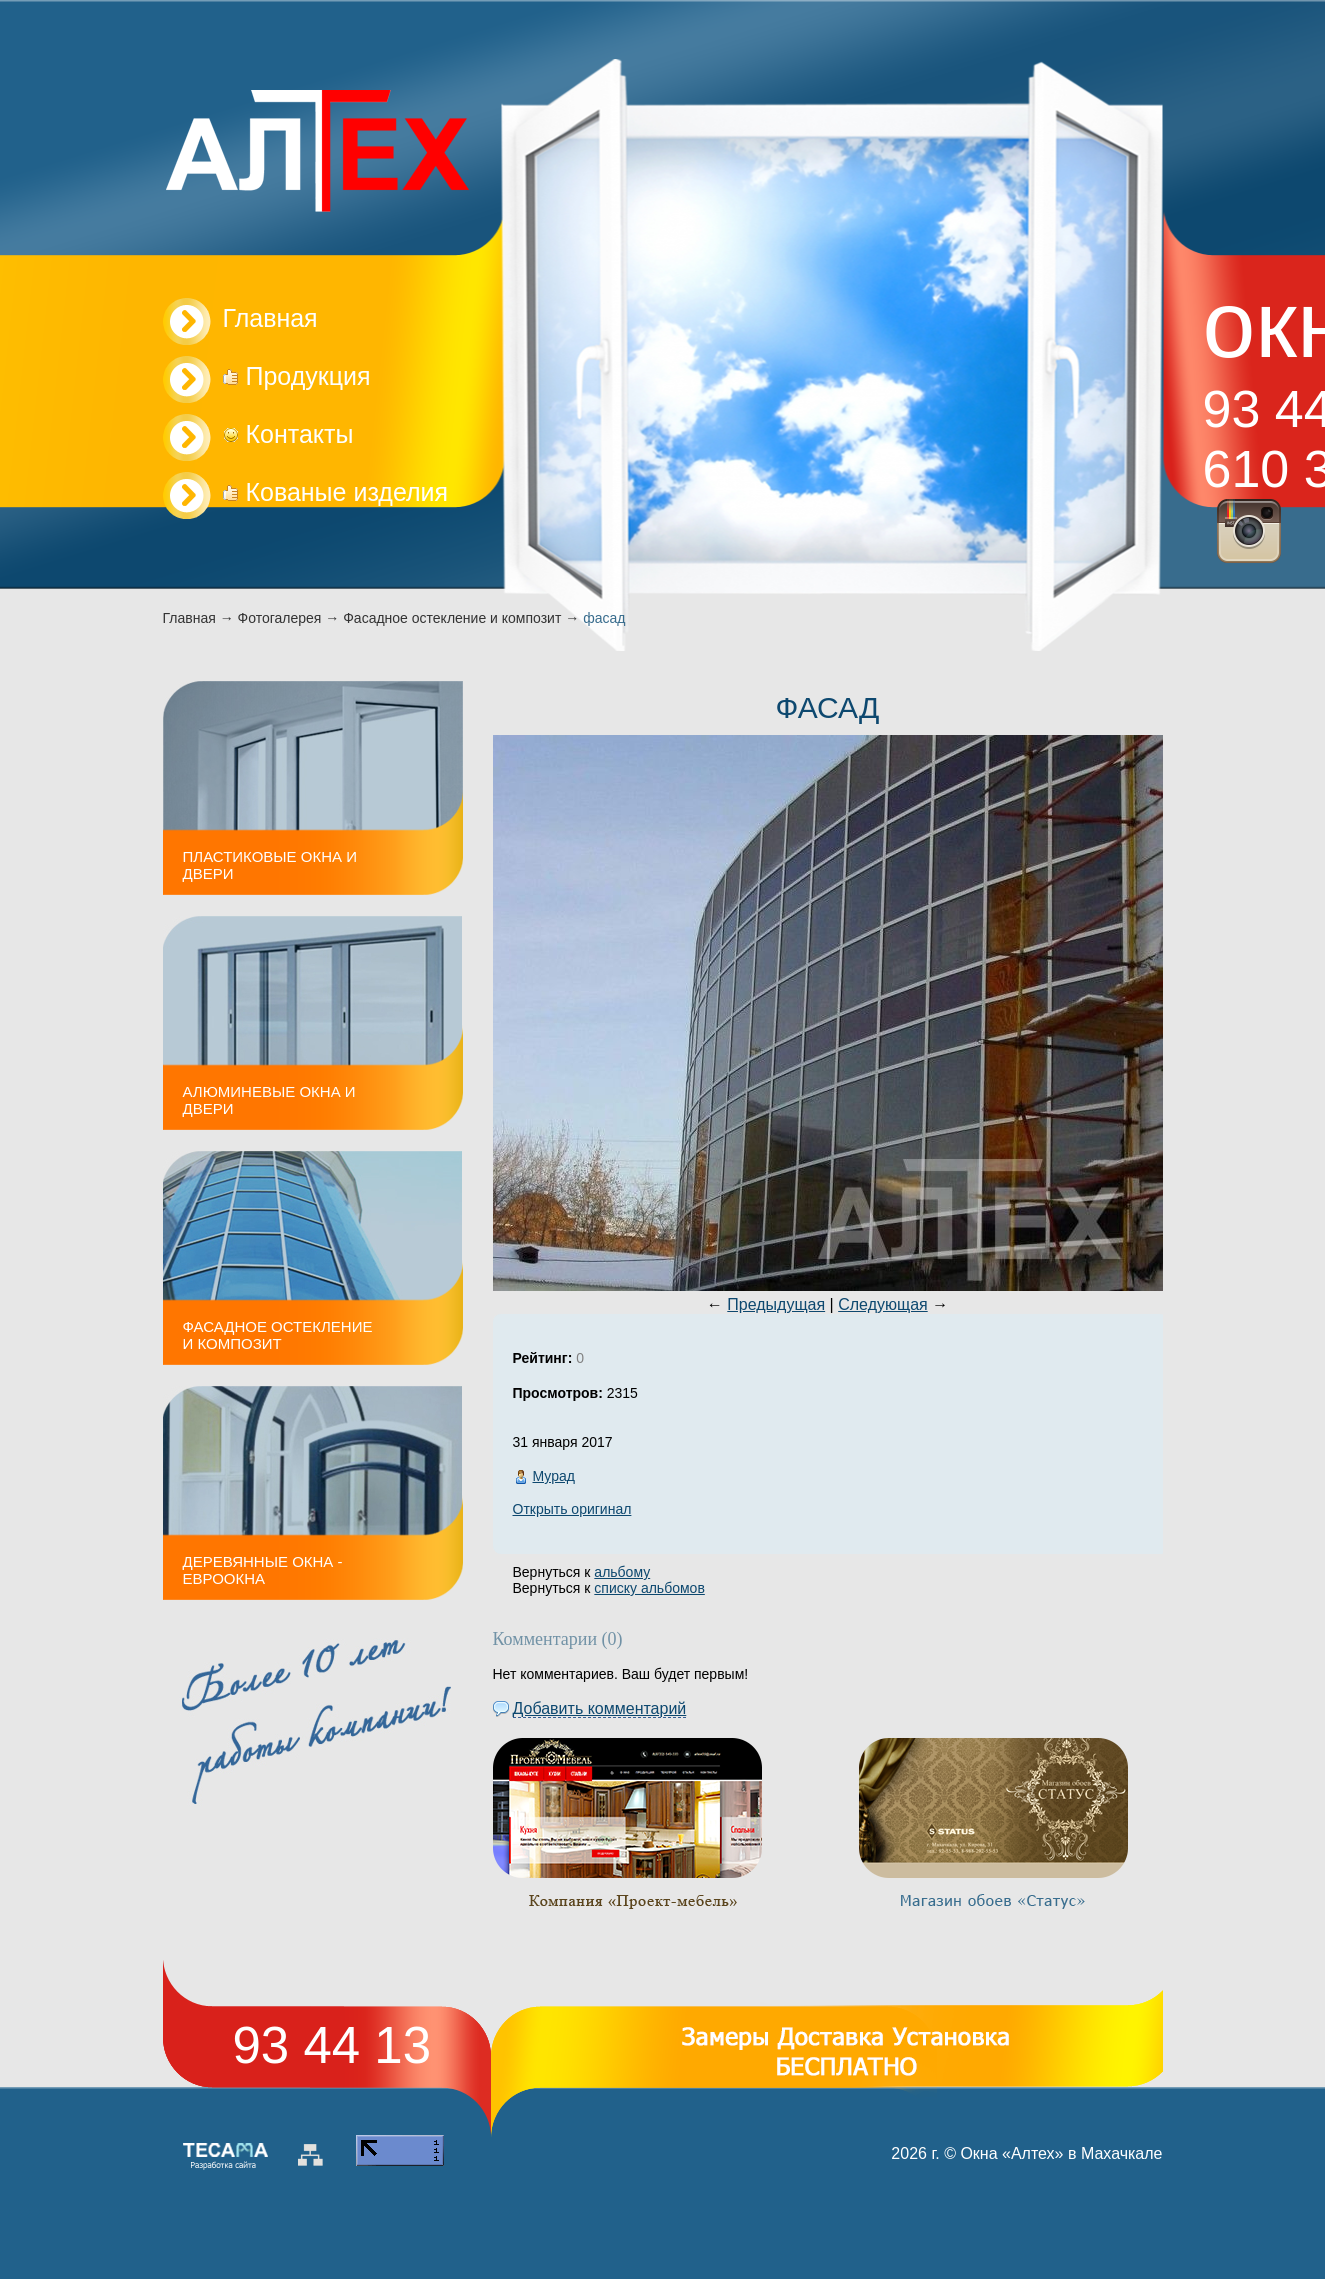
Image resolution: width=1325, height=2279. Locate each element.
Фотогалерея (280, 618)
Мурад (554, 1476)
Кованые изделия (336, 492)
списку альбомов (649, 1588)
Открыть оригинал (572, 1509)
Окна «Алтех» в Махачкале (1061, 2153)
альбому (622, 1572)
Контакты (288, 434)
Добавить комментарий (600, 1708)
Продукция (297, 376)
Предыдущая (776, 1304)
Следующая (883, 1304)
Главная (189, 618)
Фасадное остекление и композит (452, 618)
